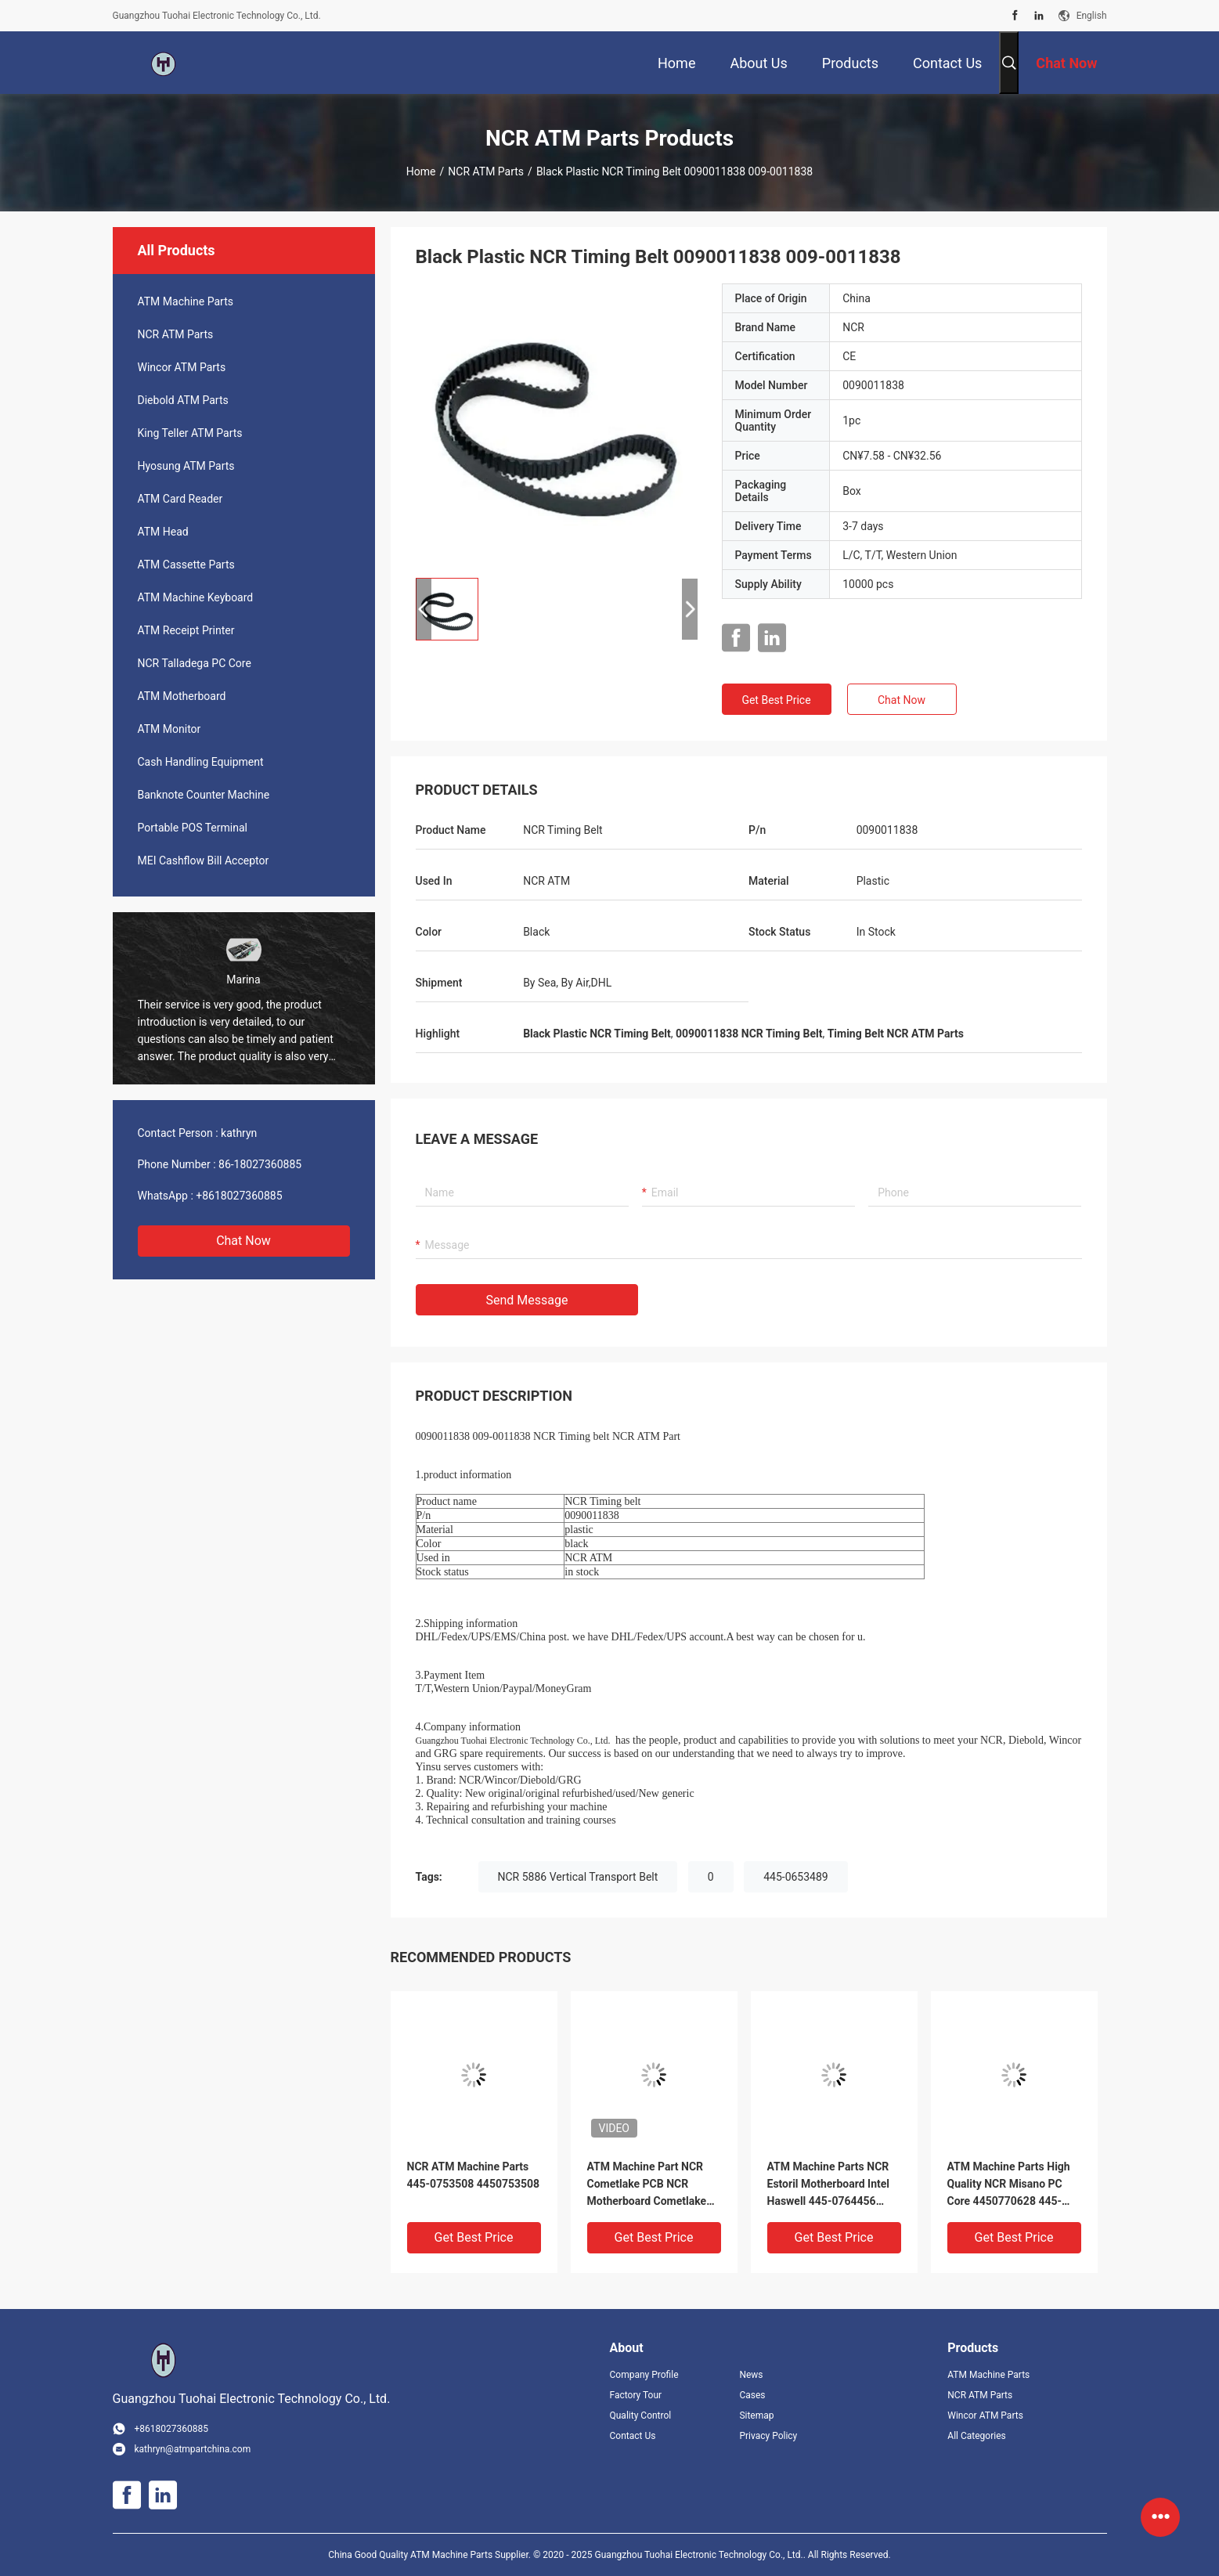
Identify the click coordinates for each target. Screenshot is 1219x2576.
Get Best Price (775, 700)
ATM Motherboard (182, 696)
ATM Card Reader (180, 498)
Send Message (527, 1300)
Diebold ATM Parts (183, 400)
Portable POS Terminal (192, 827)
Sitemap (756, 2415)
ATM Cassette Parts (186, 564)
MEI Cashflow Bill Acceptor (203, 860)
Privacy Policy (768, 2435)
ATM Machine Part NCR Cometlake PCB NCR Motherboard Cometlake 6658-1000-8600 (647, 2185)
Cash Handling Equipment (201, 762)
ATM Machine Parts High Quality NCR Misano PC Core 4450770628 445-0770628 (1008, 2185)
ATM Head (163, 531)
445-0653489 (795, 1877)
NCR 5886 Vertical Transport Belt (578, 1877)
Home (421, 171)
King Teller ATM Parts (190, 433)
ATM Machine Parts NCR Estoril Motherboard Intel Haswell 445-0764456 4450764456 (828, 2185)
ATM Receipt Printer (186, 630)
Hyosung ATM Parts (186, 466)
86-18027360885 (259, 1164)
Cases (752, 2395)
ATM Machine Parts (185, 301)
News (751, 2374)
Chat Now (243, 1240)
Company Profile (644, 2374)
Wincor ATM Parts (182, 367)
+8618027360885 (239, 1195)
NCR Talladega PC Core (194, 663)
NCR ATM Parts (486, 171)
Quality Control (641, 2415)
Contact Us (633, 2435)
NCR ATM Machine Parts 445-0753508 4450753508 (473, 2175)
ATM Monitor (169, 729)
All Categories (976, 2435)
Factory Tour (636, 2395)
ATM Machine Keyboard (196, 597)
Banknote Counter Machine (204, 794)
